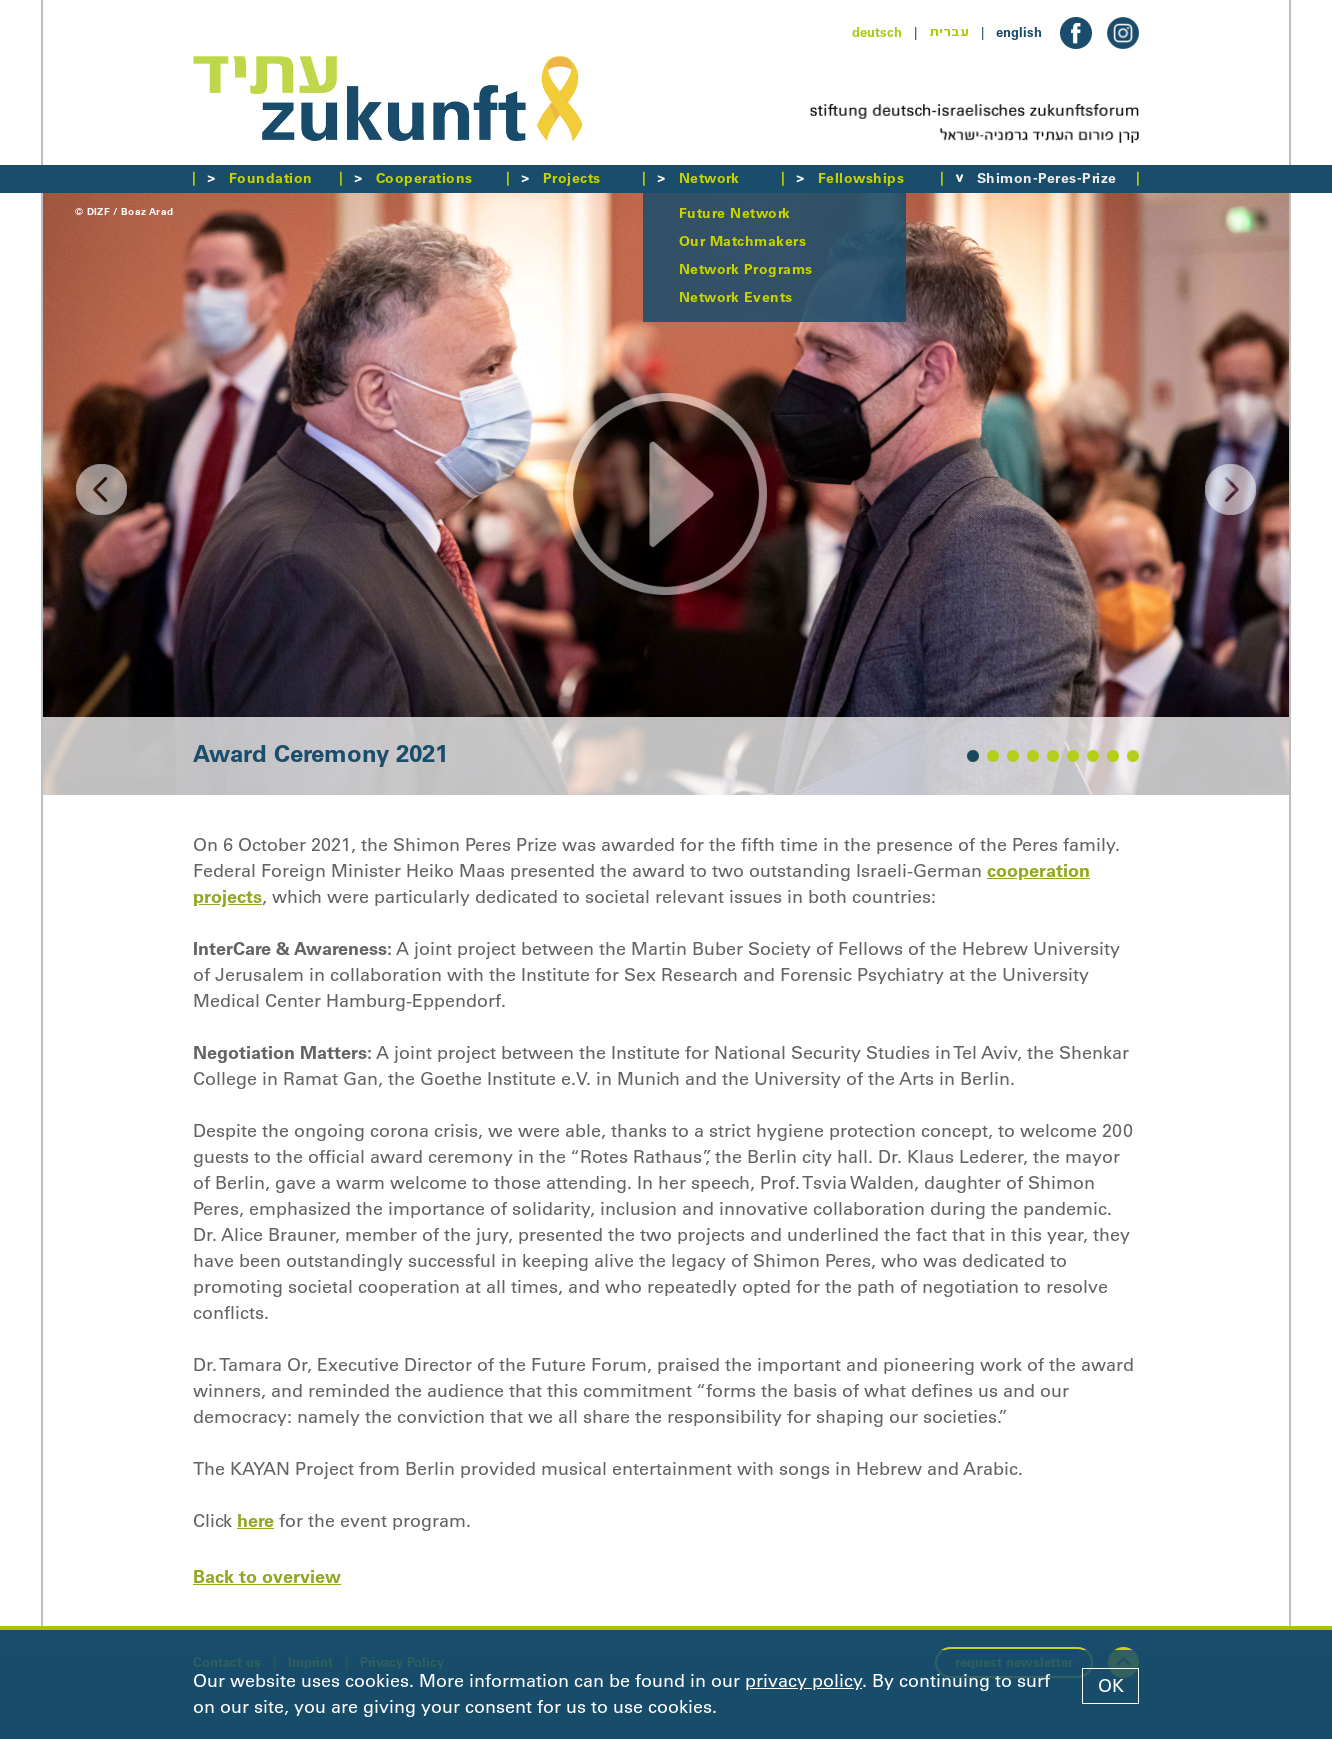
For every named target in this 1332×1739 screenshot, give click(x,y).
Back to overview (267, 1576)
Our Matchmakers (742, 241)
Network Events (736, 297)
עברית (949, 32)
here (255, 1520)
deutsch (877, 32)
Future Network (735, 213)
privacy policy (803, 1681)
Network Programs (746, 269)
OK (1111, 1686)
